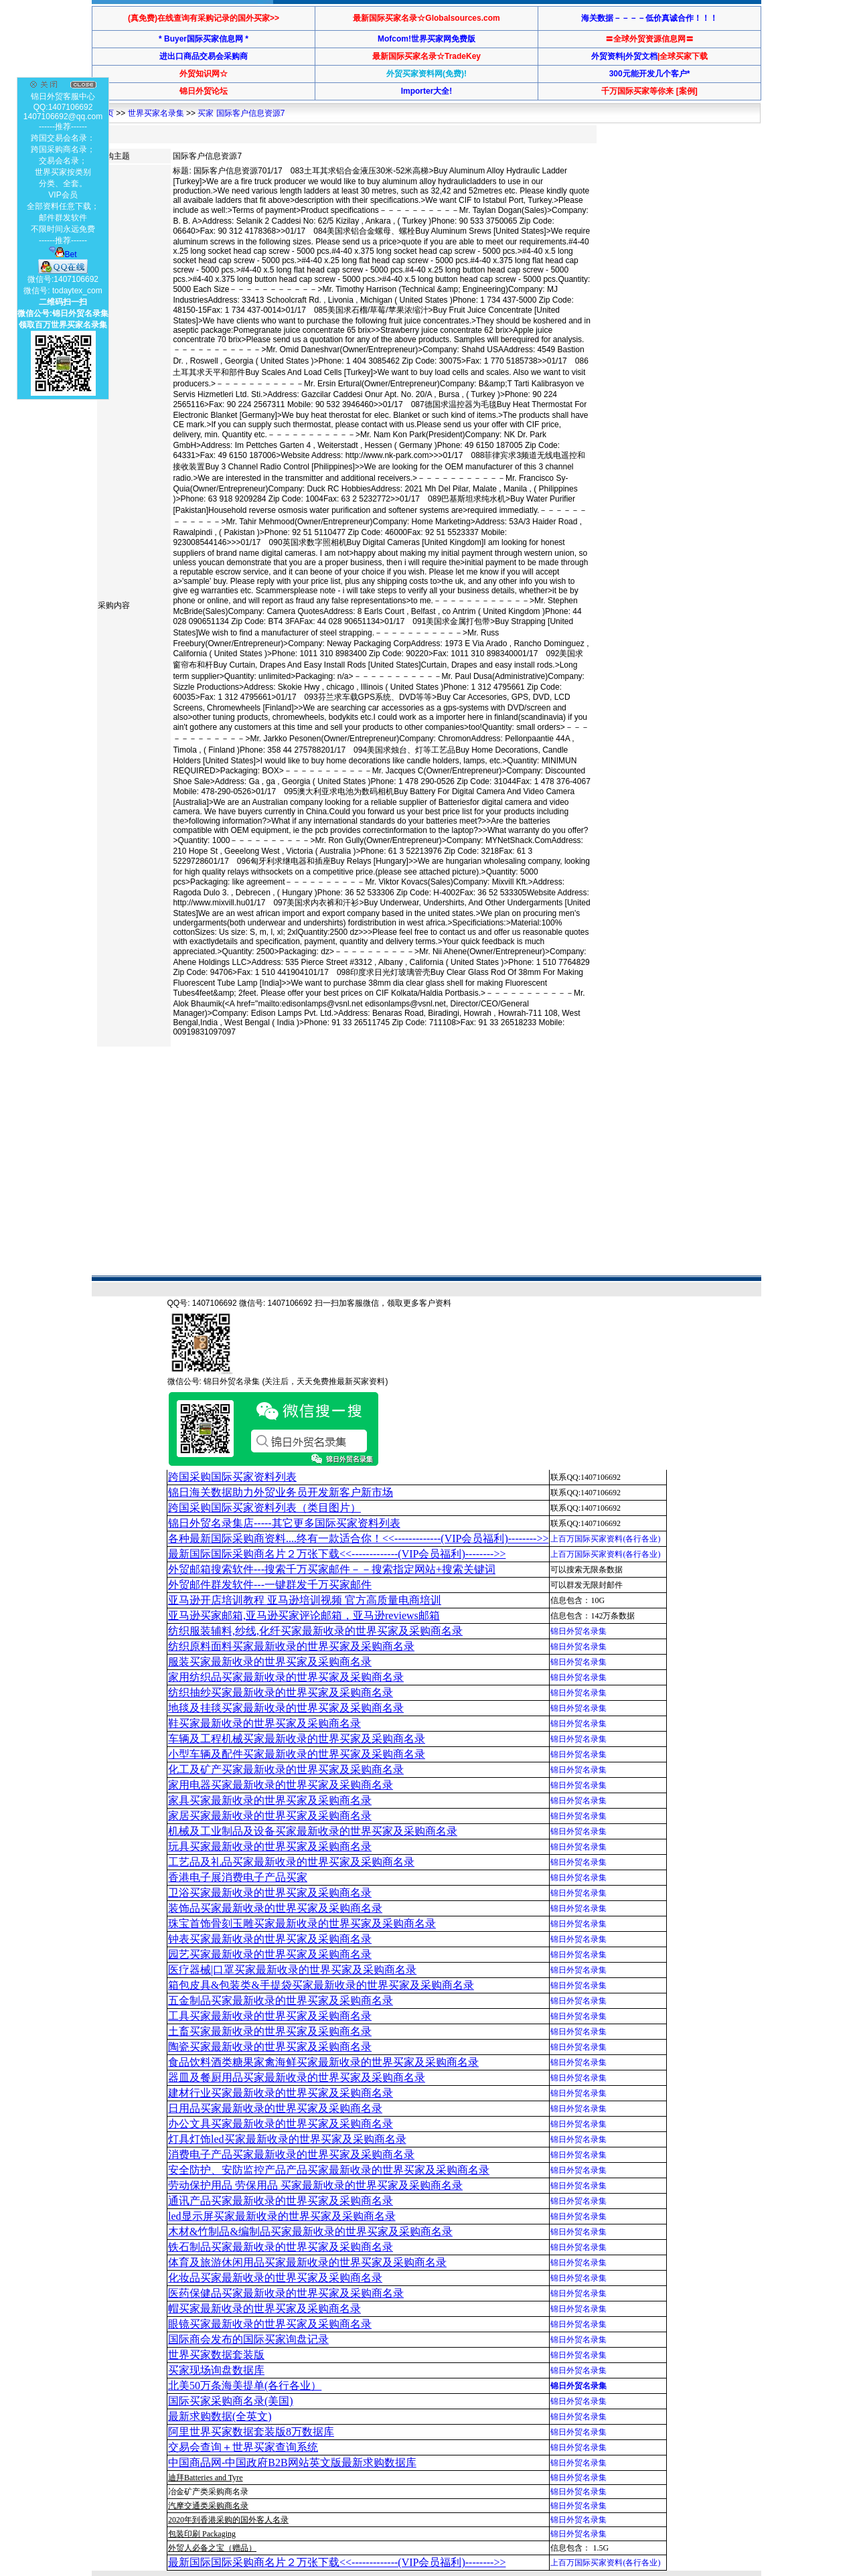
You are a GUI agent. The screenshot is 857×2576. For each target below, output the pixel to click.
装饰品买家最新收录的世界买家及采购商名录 (275, 1908)
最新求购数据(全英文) (220, 2416)
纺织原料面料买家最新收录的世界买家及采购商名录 (291, 1646)
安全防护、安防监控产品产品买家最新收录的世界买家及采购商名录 (328, 2170)
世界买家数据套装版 (216, 2354)
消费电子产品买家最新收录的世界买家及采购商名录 (291, 2154)
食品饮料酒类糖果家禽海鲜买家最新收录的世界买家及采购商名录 (323, 2062)
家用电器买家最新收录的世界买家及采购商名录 (280, 1785)
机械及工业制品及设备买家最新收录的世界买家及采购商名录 (312, 1831)
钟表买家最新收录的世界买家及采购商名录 (270, 1939)
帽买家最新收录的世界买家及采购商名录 (264, 2308)
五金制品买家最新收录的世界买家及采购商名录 (280, 2000)
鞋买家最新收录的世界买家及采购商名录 (264, 1723)
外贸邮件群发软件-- (270, 1584)
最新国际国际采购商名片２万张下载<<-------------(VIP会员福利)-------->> (336, 1554)
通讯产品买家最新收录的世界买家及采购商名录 (280, 2200)
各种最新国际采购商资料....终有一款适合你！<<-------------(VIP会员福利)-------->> (358, 1538)
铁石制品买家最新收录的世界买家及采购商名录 (280, 2247)
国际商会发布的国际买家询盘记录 (248, 2339)
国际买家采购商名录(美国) (230, 2401)
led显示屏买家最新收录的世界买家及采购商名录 (282, 2216)
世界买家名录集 (156, 113)
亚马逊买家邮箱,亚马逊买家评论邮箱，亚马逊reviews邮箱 (304, 1615)
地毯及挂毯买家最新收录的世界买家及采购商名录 (286, 1708)
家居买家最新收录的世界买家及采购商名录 (270, 1815)
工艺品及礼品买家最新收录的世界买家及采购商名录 (291, 1862)
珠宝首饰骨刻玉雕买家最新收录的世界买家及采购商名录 (302, 1923)
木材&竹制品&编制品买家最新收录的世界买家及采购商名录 (310, 2231)
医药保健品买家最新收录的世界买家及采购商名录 (286, 2293)
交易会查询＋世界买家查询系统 (243, 2447)
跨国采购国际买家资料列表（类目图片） (264, 1507)
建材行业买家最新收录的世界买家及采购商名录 (280, 2093)
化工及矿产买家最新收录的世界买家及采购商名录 (286, 1769)
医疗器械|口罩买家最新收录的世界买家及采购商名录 (292, 1969)
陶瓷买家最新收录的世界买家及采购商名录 (270, 2046)
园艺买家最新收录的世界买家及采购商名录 (270, 1954)
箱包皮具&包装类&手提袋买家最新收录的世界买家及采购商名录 (321, 1985)
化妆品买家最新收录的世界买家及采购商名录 (275, 2277)
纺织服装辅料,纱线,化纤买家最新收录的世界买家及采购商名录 (315, 1631)
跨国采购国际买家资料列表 (232, 1477)
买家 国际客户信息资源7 (241, 113)
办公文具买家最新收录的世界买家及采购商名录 (280, 2123)
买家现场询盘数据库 (216, 2370)
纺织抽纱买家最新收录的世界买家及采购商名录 (280, 1692)
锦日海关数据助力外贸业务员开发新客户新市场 (280, 1492)
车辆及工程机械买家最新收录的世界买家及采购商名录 (296, 1738)
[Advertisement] (339, 1094)
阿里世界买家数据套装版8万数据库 (251, 2431)
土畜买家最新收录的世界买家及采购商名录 (270, 2031)
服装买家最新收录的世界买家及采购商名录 (270, 1661)
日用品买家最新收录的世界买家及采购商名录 (275, 2108)
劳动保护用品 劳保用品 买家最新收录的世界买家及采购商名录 (315, 2185)
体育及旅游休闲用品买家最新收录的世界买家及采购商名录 (307, 2262)
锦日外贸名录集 (578, 1631)
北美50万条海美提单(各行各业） (244, 2385)
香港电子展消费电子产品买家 (237, 1877)
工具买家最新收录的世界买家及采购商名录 (270, 2016)
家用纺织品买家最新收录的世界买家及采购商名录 (286, 1677)
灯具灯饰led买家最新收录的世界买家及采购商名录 (287, 2139)
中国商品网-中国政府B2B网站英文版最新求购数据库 (292, 2462)
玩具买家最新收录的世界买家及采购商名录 (270, 1846)
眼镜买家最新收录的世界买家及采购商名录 (270, 2324)
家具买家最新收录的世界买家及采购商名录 (270, 1800)
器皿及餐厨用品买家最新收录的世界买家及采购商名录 (296, 2077)
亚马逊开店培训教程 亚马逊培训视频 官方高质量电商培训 (304, 1600)
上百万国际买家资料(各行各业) (605, 1538)
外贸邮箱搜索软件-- (331, 1569)
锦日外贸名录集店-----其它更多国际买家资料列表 (284, 1523)
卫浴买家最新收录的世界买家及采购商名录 (270, 1892)
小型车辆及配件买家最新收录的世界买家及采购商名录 (296, 1754)
